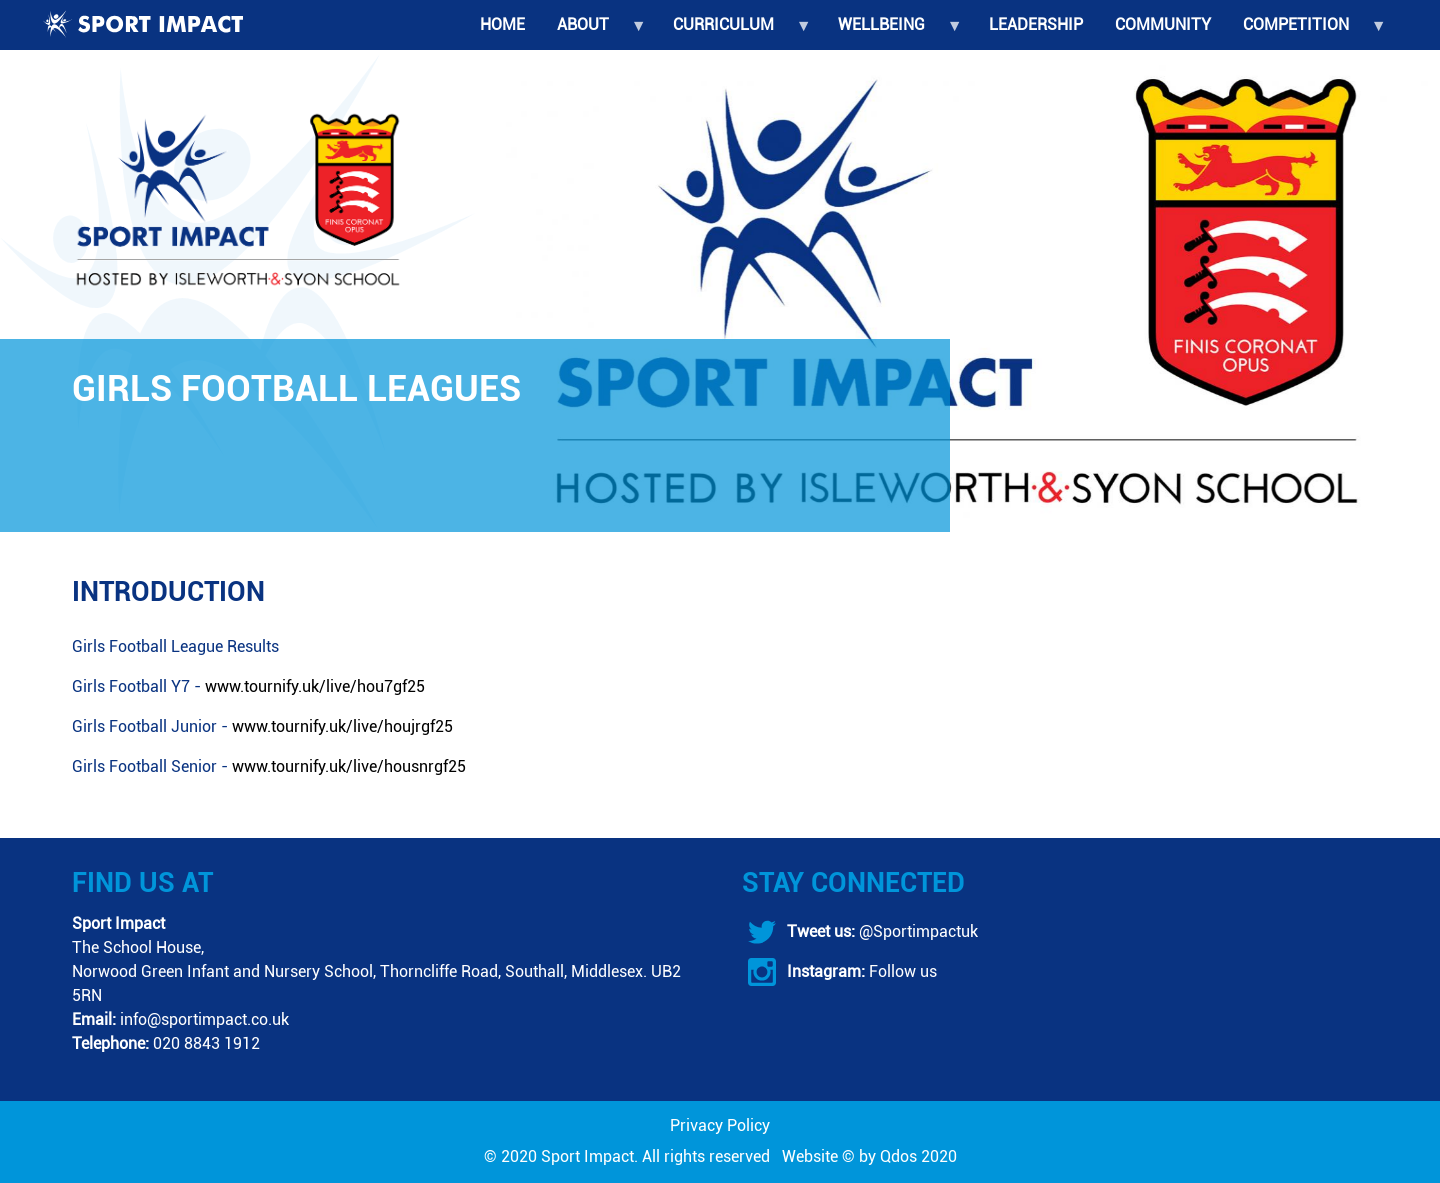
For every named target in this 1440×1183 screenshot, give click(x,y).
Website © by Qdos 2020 (869, 1156)
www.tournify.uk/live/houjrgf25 (342, 726)
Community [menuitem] (1163, 24)
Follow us (901, 971)
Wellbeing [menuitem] (891, 32)
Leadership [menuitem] (1036, 24)
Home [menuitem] (502, 24)
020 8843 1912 (206, 1043)
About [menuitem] (593, 32)
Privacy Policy (720, 1125)
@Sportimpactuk (916, 931)
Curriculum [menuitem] (733, 32)
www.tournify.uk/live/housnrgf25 (349, 766)
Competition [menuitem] (1306, 32)
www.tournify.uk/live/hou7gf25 (315, 686)
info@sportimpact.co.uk (204, 1019)
